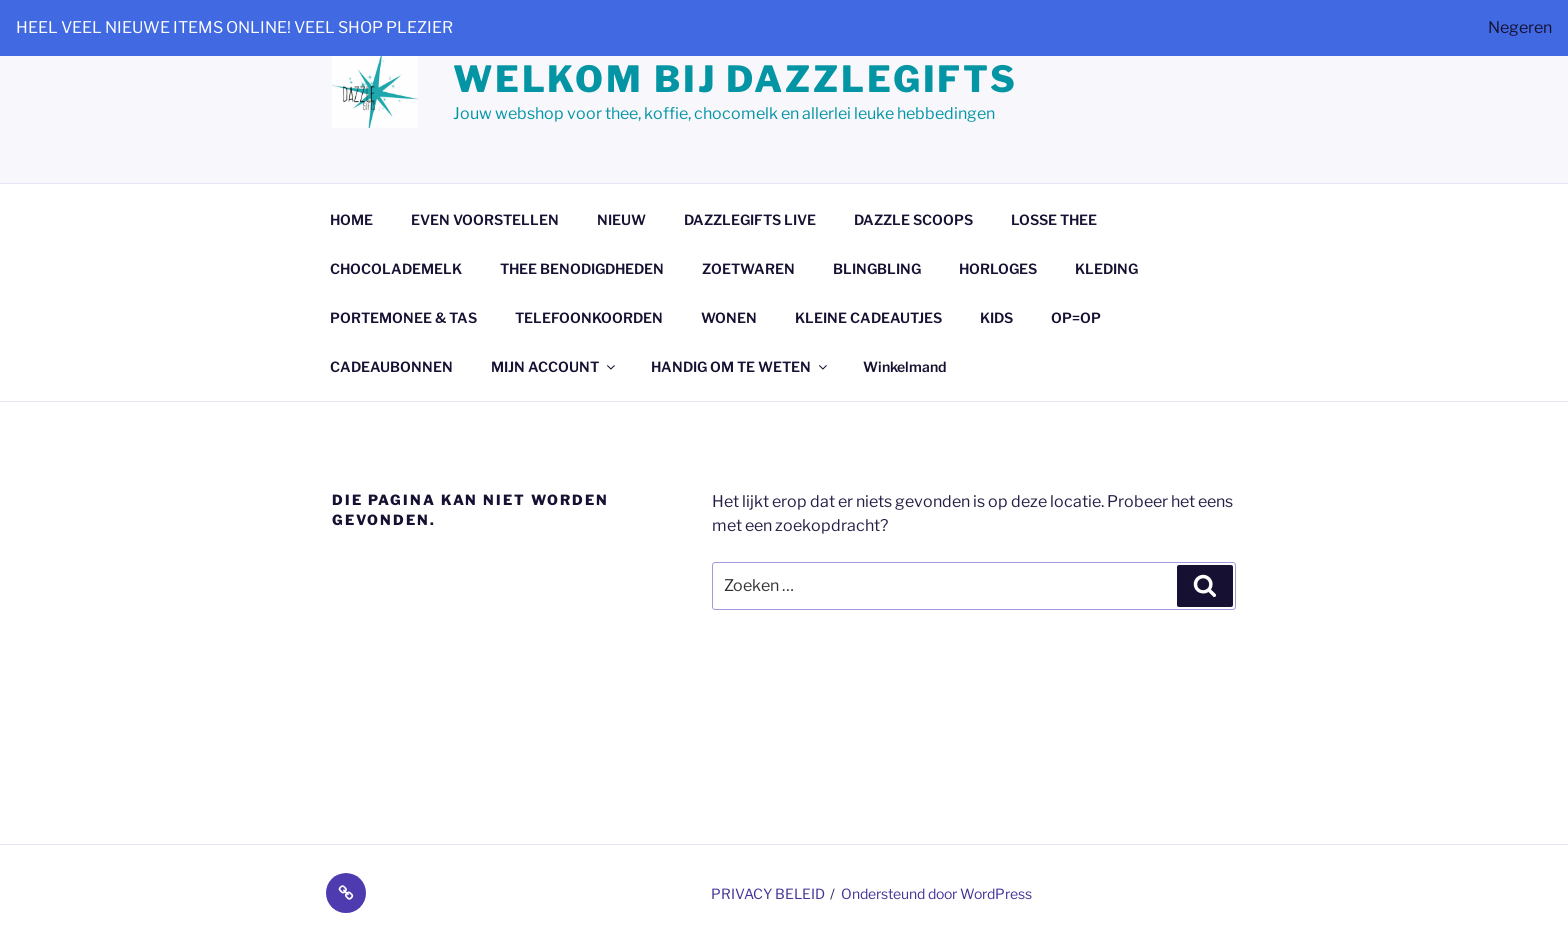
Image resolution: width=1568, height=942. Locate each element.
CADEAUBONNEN (391, 366)
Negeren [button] (1520, 27)
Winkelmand (904, 366)
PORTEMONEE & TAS (403, 317)
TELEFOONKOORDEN (589, 317)
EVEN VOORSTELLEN (485, 219)
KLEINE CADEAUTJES (868, 317)
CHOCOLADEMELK (396, 268)
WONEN (729, 317)
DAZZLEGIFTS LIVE (750, 219)
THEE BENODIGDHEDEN (582, 268)
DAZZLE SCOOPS (913, 219)
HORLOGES (998, 268)
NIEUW (621, 219)
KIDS (996, 317)
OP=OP (1076, 317)
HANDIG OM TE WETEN (740, 366)
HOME (351, 219)
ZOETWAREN (748, 268)
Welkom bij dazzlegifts (735, 79)
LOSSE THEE (1054, 219)
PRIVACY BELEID (768, 893)
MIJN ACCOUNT (554, 366)
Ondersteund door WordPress (936, 893)
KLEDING (1106, 268)
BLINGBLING (877, 268)
